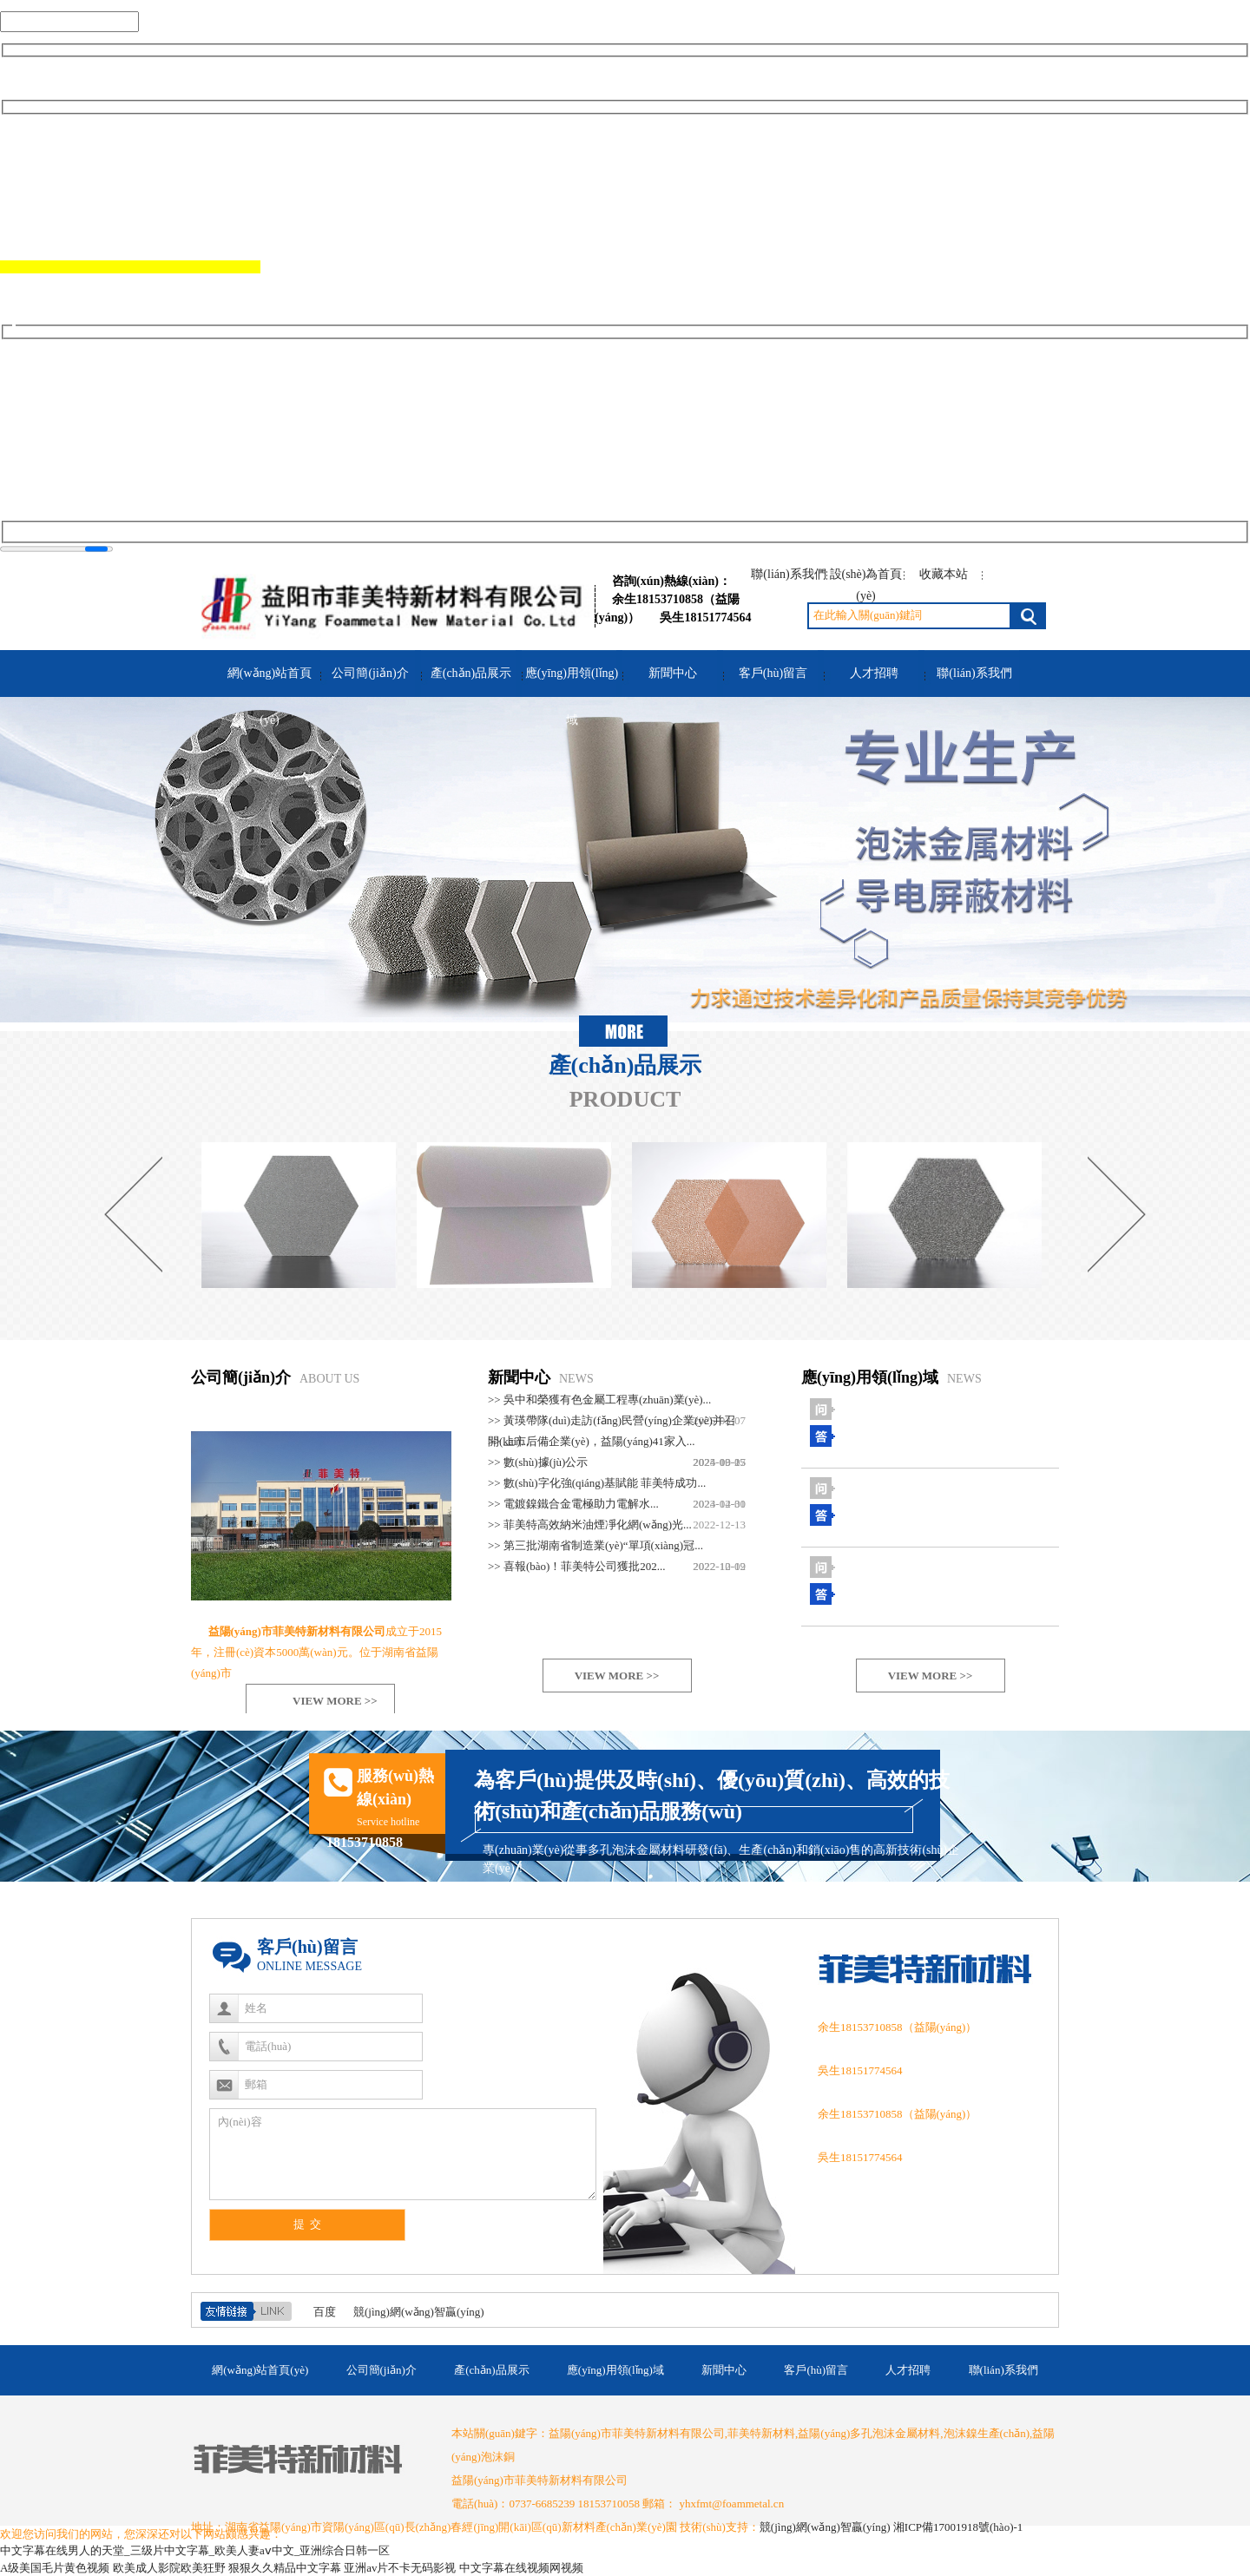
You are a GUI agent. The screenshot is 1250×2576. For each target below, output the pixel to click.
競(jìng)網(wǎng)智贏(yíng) (418, 2311)
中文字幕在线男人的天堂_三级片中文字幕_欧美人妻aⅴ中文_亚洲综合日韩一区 (195, 2550)
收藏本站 (943, 574)
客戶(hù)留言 (773, 673)
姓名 (256, 2007)
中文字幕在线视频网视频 (521, 2567)
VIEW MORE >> (335, 1700)
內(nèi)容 (240, 2121)
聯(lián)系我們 (788, 574)
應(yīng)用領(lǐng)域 (571, 696)
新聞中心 (672, 673)
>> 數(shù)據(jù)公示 (538, 1462)
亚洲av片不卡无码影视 (400, 2567)
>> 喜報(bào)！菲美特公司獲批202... (577, 1566)
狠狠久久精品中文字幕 (284, 2567)
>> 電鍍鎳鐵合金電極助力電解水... (573, 1503)
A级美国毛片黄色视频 (54, 2567)
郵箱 (256, 2084)
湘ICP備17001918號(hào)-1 (958, 2526)
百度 (324, 2311)
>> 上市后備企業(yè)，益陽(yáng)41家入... (591, 1441)
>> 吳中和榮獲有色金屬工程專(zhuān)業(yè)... (599, 1399)
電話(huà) (268, 2046)
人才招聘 (874, 673)
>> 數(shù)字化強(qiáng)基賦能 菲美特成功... (597, 1482)
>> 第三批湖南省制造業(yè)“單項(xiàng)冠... (595, 1545)
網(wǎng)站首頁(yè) (269, 696)
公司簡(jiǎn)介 (370, 673)
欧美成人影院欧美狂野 (169, 2567)
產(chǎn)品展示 (471, 673)
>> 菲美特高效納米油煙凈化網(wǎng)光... (590, 1524)
